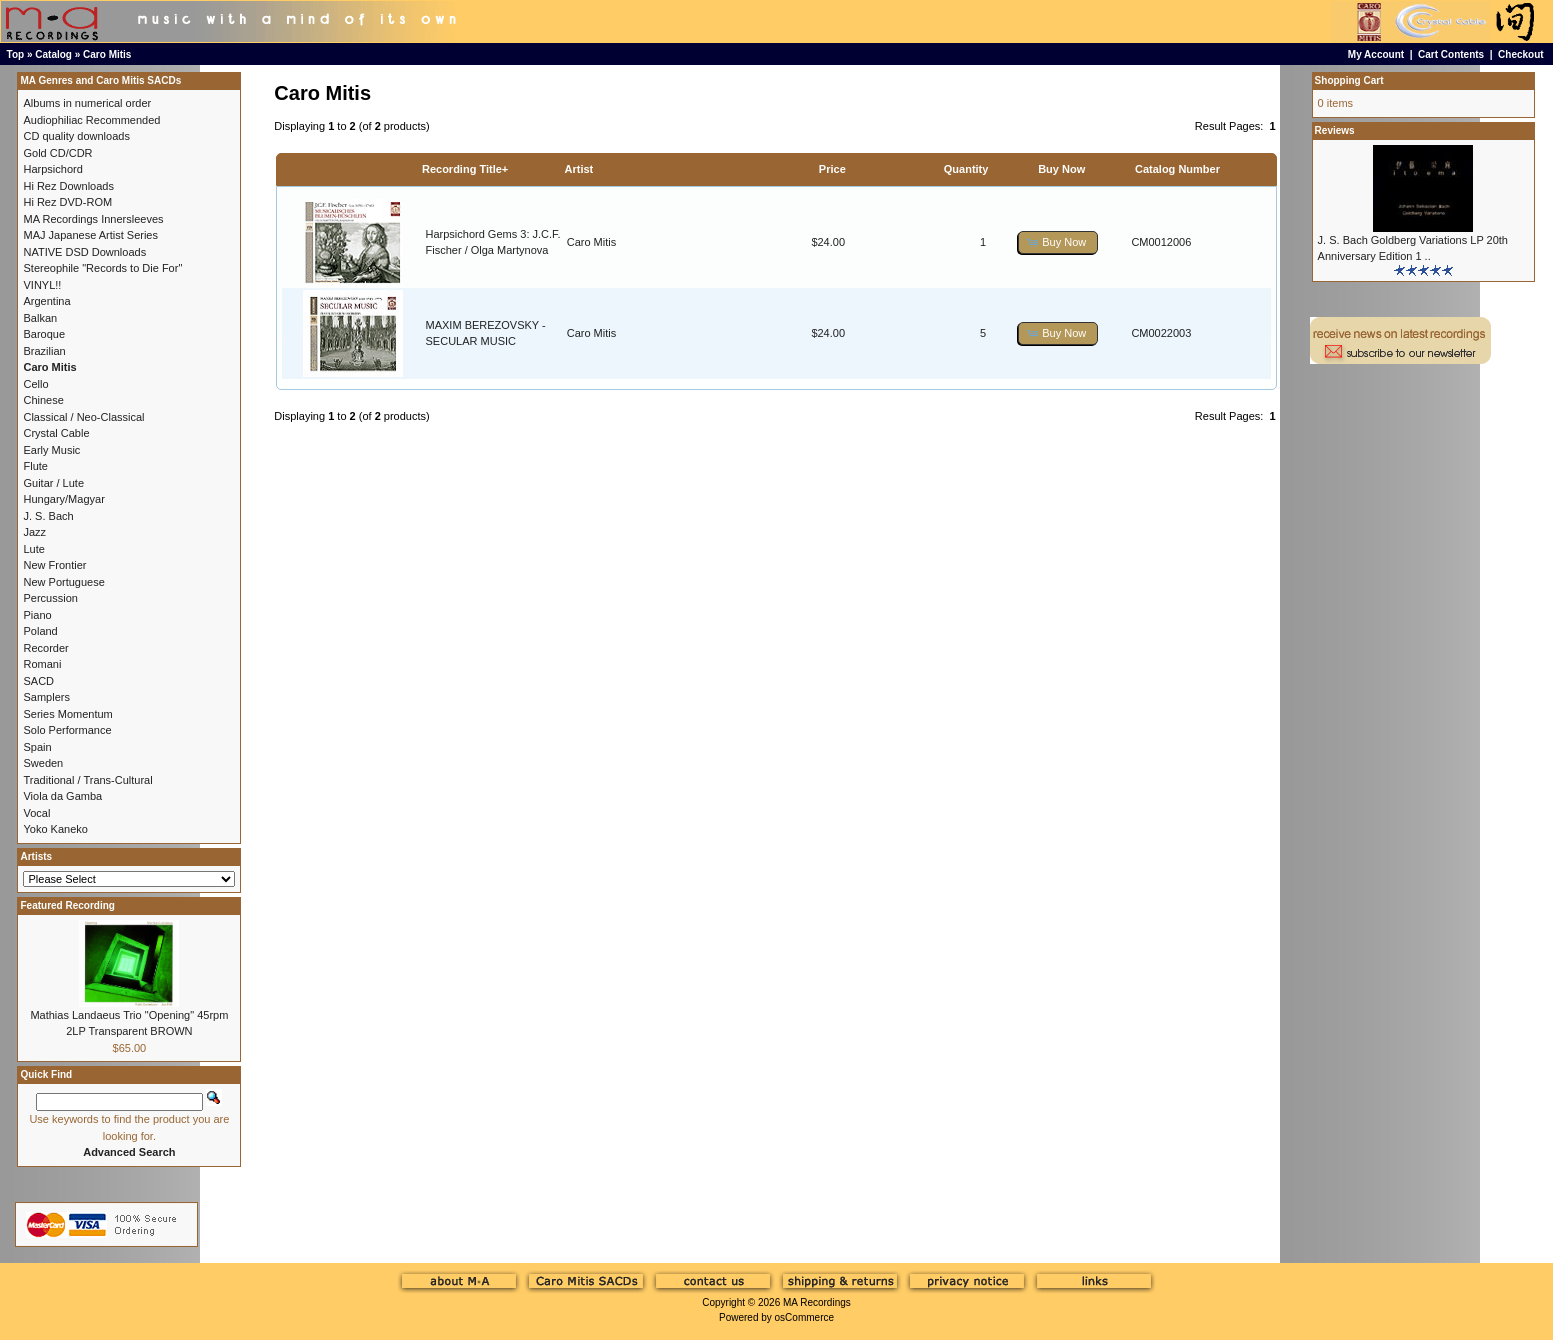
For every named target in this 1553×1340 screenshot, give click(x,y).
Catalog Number (1177, 169)
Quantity (966, 169)
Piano (37, 615)
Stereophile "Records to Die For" (102, 268)
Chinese (43, 400)
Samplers (46, 697)
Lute (33, 549)
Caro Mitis (107, 54)
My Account (1376, 54)
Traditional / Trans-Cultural (87, 780)
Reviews (1335, 130)
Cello (35, 384)
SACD (38, 681)
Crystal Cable (56, 433)
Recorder (45, 648)
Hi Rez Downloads (68, 186)
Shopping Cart (1349, 80)
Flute (35, 466)
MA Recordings (817, 1302)
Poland (40, 631)
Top (16, 54)
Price (832, 169)
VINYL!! (42, 285)
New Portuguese (63, 582)
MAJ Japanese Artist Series (90, 235)
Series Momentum (67, 714)
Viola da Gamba (62, 796)
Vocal (36, 813)
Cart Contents (1451, 54)
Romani (42, 664)
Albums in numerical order (87, 103)
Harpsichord (52, 169)
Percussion (50, 598)
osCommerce (804, 1317)
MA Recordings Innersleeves (93, 219)
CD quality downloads (76, 136)
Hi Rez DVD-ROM (67, 202)
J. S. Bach (48, 516)
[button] (1058, 242)
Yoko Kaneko (55, 829)
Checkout (1521, 54)
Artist (579, 169)
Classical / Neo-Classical (83, 417)
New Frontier (54, 565)
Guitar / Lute (53, 483)
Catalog (53, 54)
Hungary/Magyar (63, 499)
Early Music (51, 450)
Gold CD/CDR (57, 153)
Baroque (44, 334)
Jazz (34, 532)
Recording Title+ (465, 169)
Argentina (46, 301)
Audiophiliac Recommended (91, 120)
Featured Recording (67, 905)
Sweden (43, 763)
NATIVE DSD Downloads (84, 252)
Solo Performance (67, 730)
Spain (37, 747)
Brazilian (44, 351)
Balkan (40, 318)
